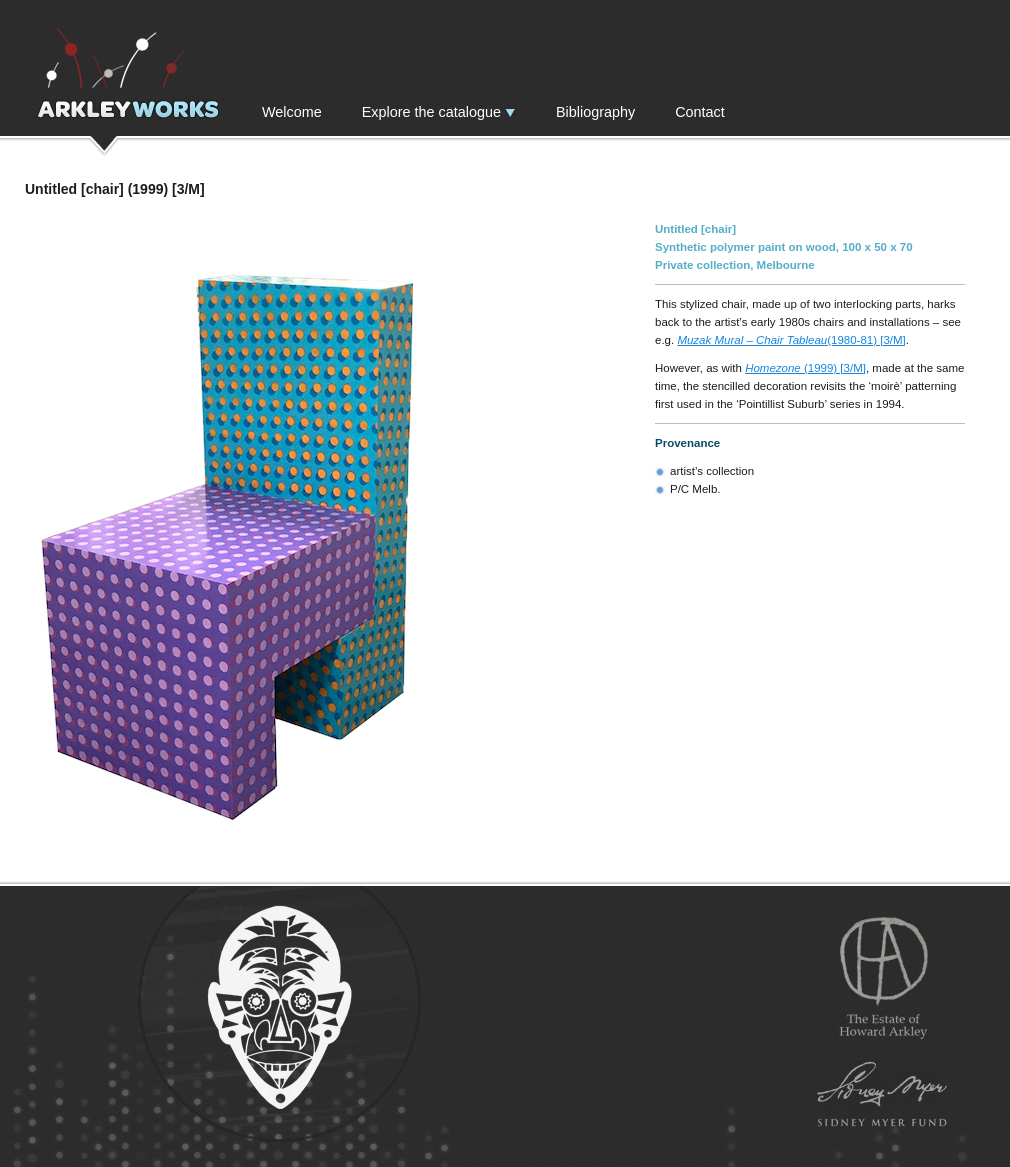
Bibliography (595, 112)
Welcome (292, 112)
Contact (700, 112)
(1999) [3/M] (805, 368)
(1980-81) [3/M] (791, 340)
